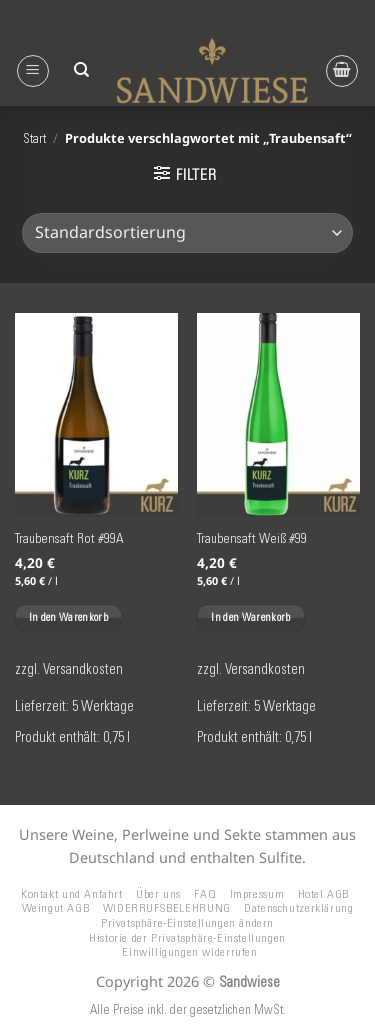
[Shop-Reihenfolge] (187, 233)
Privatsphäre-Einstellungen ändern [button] (187, 922)
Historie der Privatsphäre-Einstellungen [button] (187, 937)
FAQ (205, 893)
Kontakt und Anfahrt (72, 893)
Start (34, 138)
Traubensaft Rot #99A (69, 538)
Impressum (257, 893)
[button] (33, 71)
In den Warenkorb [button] (68, 617)
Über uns (158, 893)
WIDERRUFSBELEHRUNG (167, 907)
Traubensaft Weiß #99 (252, 538)
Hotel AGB (324, 893)
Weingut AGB (56, 907)
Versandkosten (83, 669)
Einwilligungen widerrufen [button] (189, 951)
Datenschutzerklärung (298, 907)
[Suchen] (82, 71)
